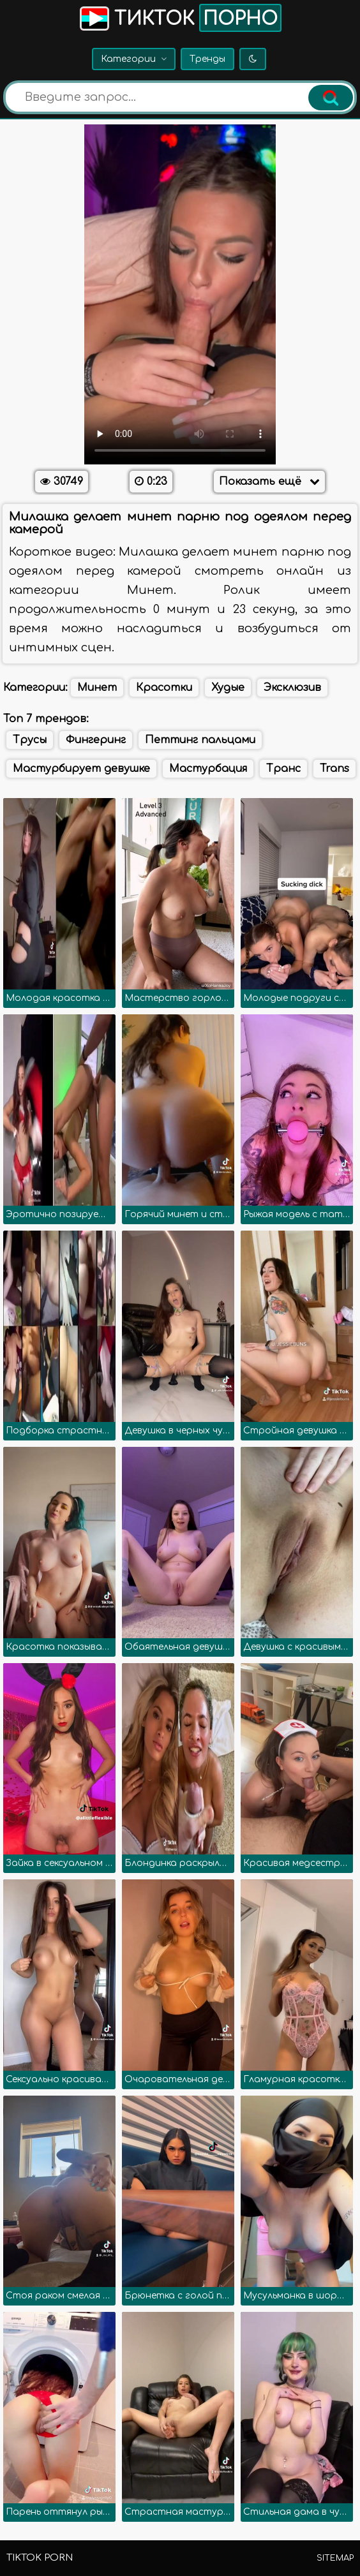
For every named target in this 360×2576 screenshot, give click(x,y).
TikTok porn (39, 2557)
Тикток (179, 18)
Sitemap (335, 2558)
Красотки (164, 687)
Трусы (30, 740)
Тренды (207, 59)
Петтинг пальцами (200, 740)
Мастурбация (208, 768)
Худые (227, 687)
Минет (97, 687)
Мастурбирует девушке (81, 768)
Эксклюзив (292, 687)
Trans (334, 768)
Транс (283, 768)
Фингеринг (96, 740)
